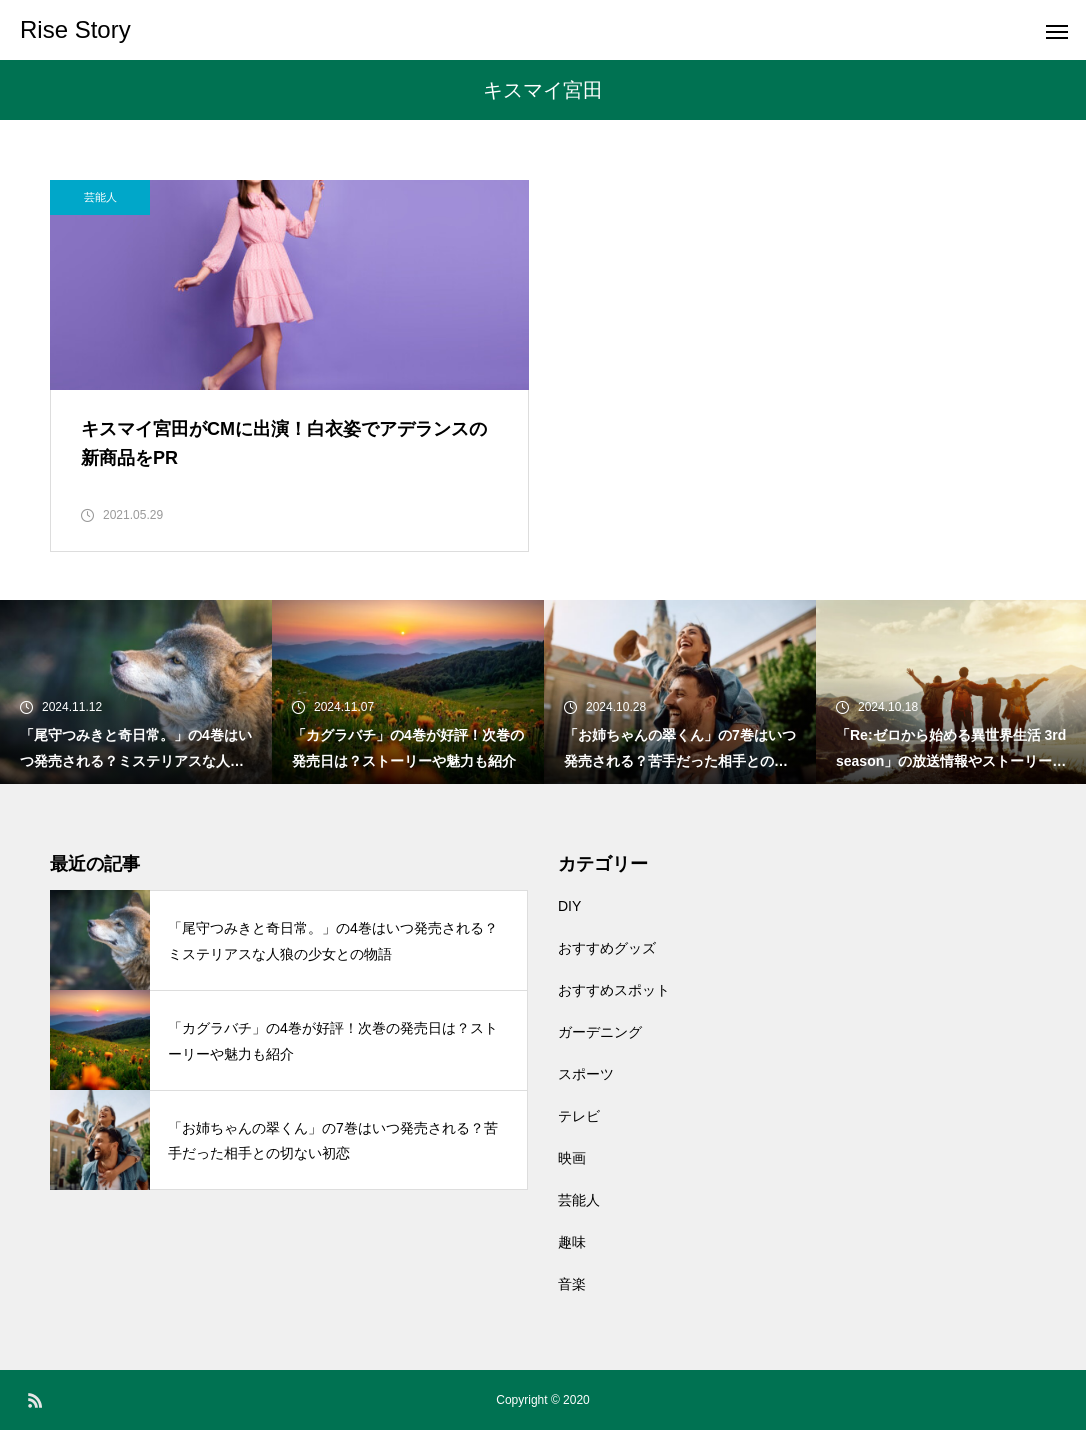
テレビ (579, 1116)
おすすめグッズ (607, 948)
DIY (569, 906)
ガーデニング (600, 1032)
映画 (572, 1158)
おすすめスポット (614, 990)
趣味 (572, 1242)
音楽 (572, 1284)
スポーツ (586, 1074)
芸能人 (100, 197)
